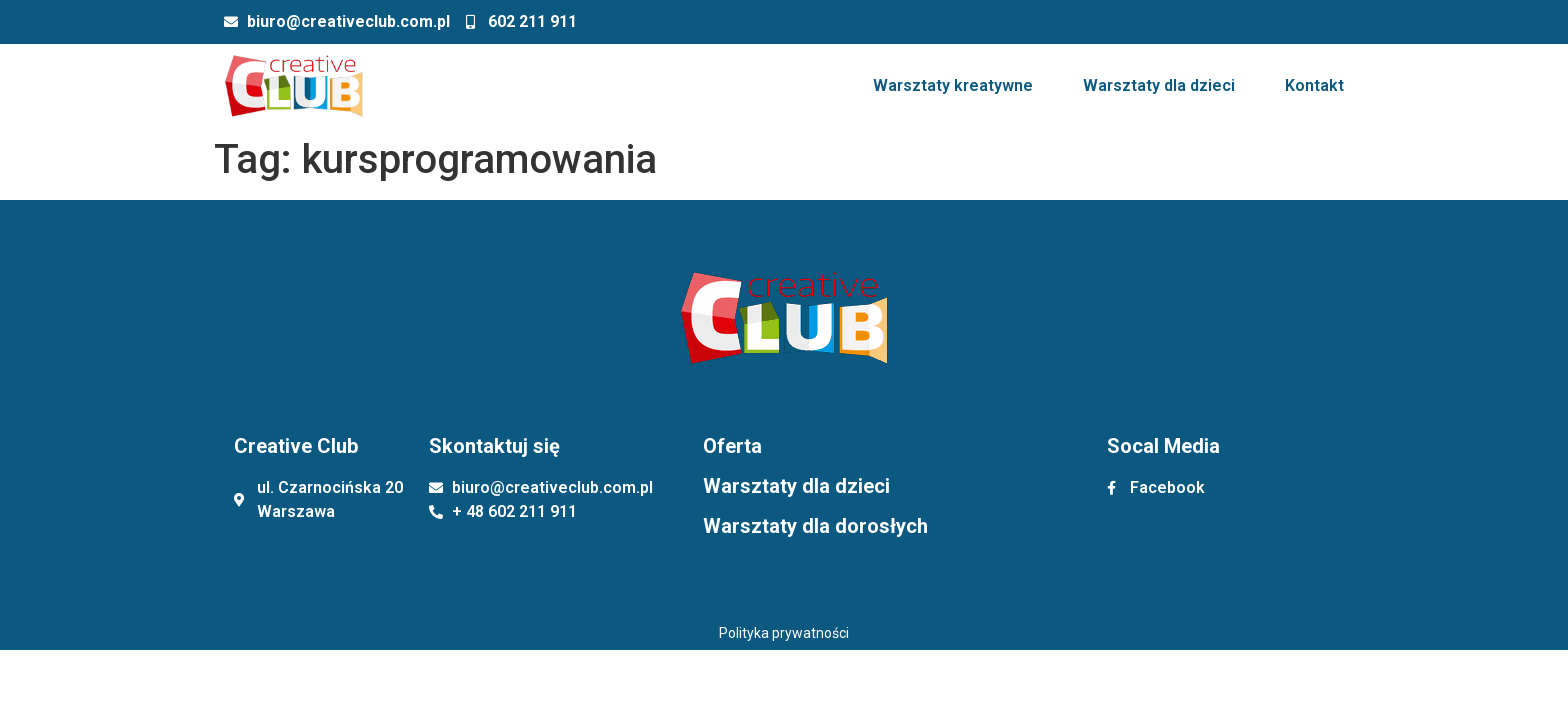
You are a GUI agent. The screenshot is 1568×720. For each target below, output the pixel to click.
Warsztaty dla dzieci (1159, 85)
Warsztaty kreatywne (953, 85)
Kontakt (1314, 85)
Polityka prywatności (784, 633)
